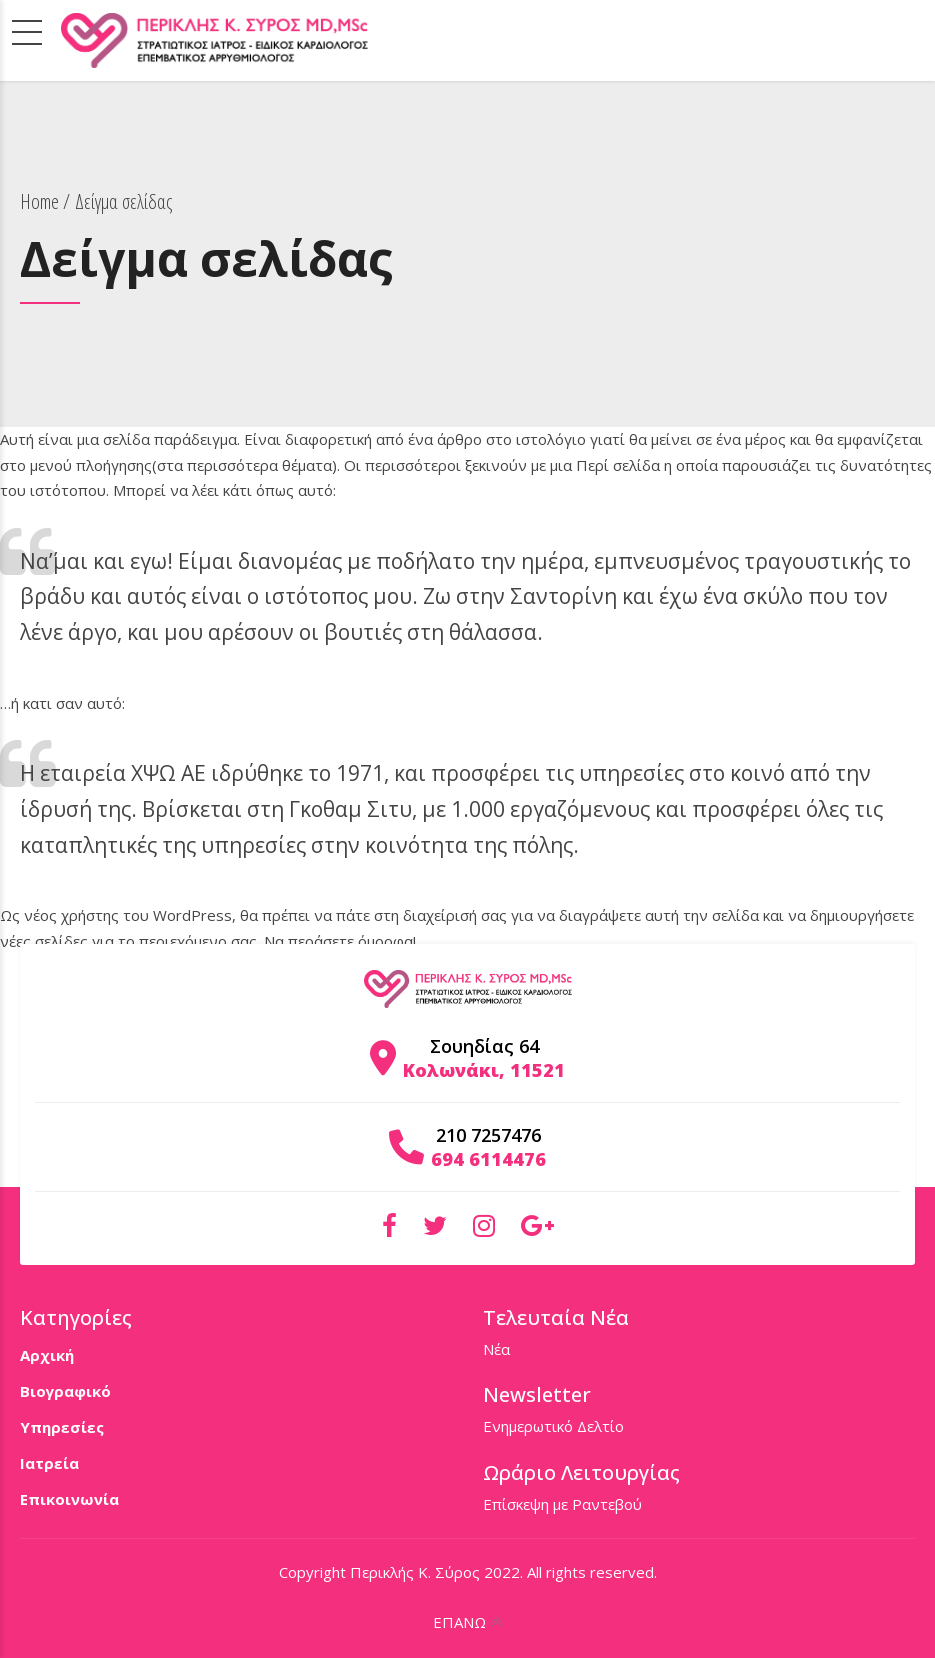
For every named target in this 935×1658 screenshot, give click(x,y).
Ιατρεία (49, 1463)
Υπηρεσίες (62, 1427)
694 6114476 (488, 1159)
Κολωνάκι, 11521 (484, 1070)
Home (39, 201)
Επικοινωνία (69, 1499)
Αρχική (47, 1355)
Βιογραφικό (65, 1391)
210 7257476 (488, 1135)
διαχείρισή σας (455, 915)
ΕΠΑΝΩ (459, 1622)
